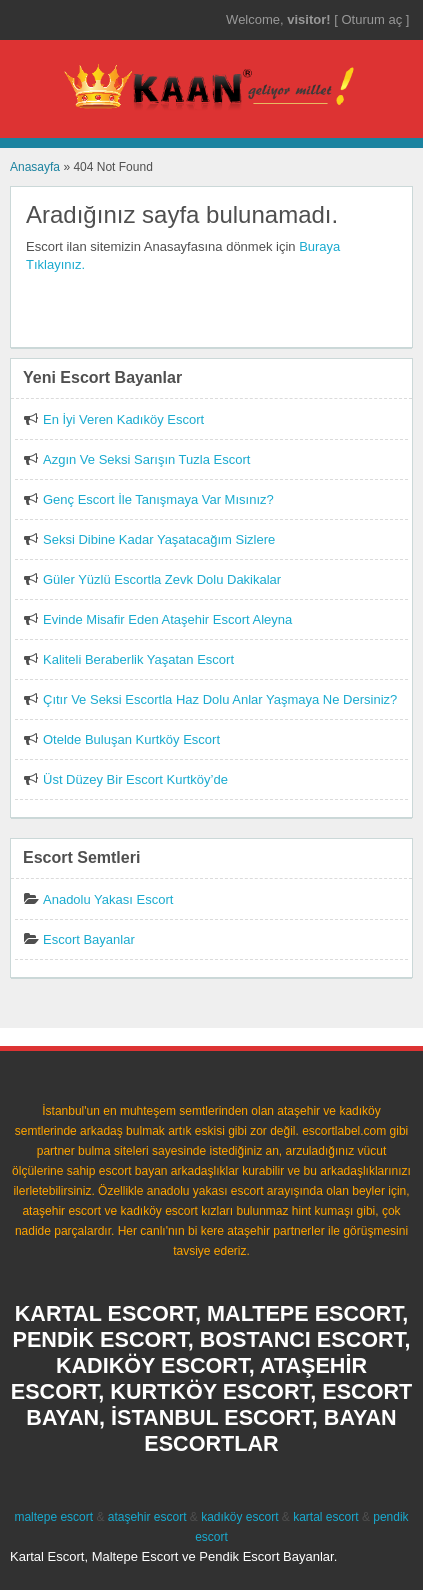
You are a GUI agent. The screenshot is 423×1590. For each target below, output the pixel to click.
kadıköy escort (239, 1517)
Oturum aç (373, 19)
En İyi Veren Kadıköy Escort (123, 419)
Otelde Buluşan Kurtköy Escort (131, 739)
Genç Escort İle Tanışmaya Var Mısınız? (158, 499)
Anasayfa (35, 167)
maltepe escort (53, 1517)
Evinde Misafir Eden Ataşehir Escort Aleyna (167, 619)
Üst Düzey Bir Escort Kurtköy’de (135, 779)
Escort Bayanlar (89, 939)
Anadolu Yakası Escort (108, 899)
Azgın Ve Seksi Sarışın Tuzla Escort (146, 459)
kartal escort (325, 1517)
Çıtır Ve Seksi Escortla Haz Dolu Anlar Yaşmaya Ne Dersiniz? (220, 699)
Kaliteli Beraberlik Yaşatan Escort (138, 659)
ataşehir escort (147, 1517)
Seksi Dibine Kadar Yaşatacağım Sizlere (159, 539)
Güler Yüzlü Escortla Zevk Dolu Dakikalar (162, 579)
